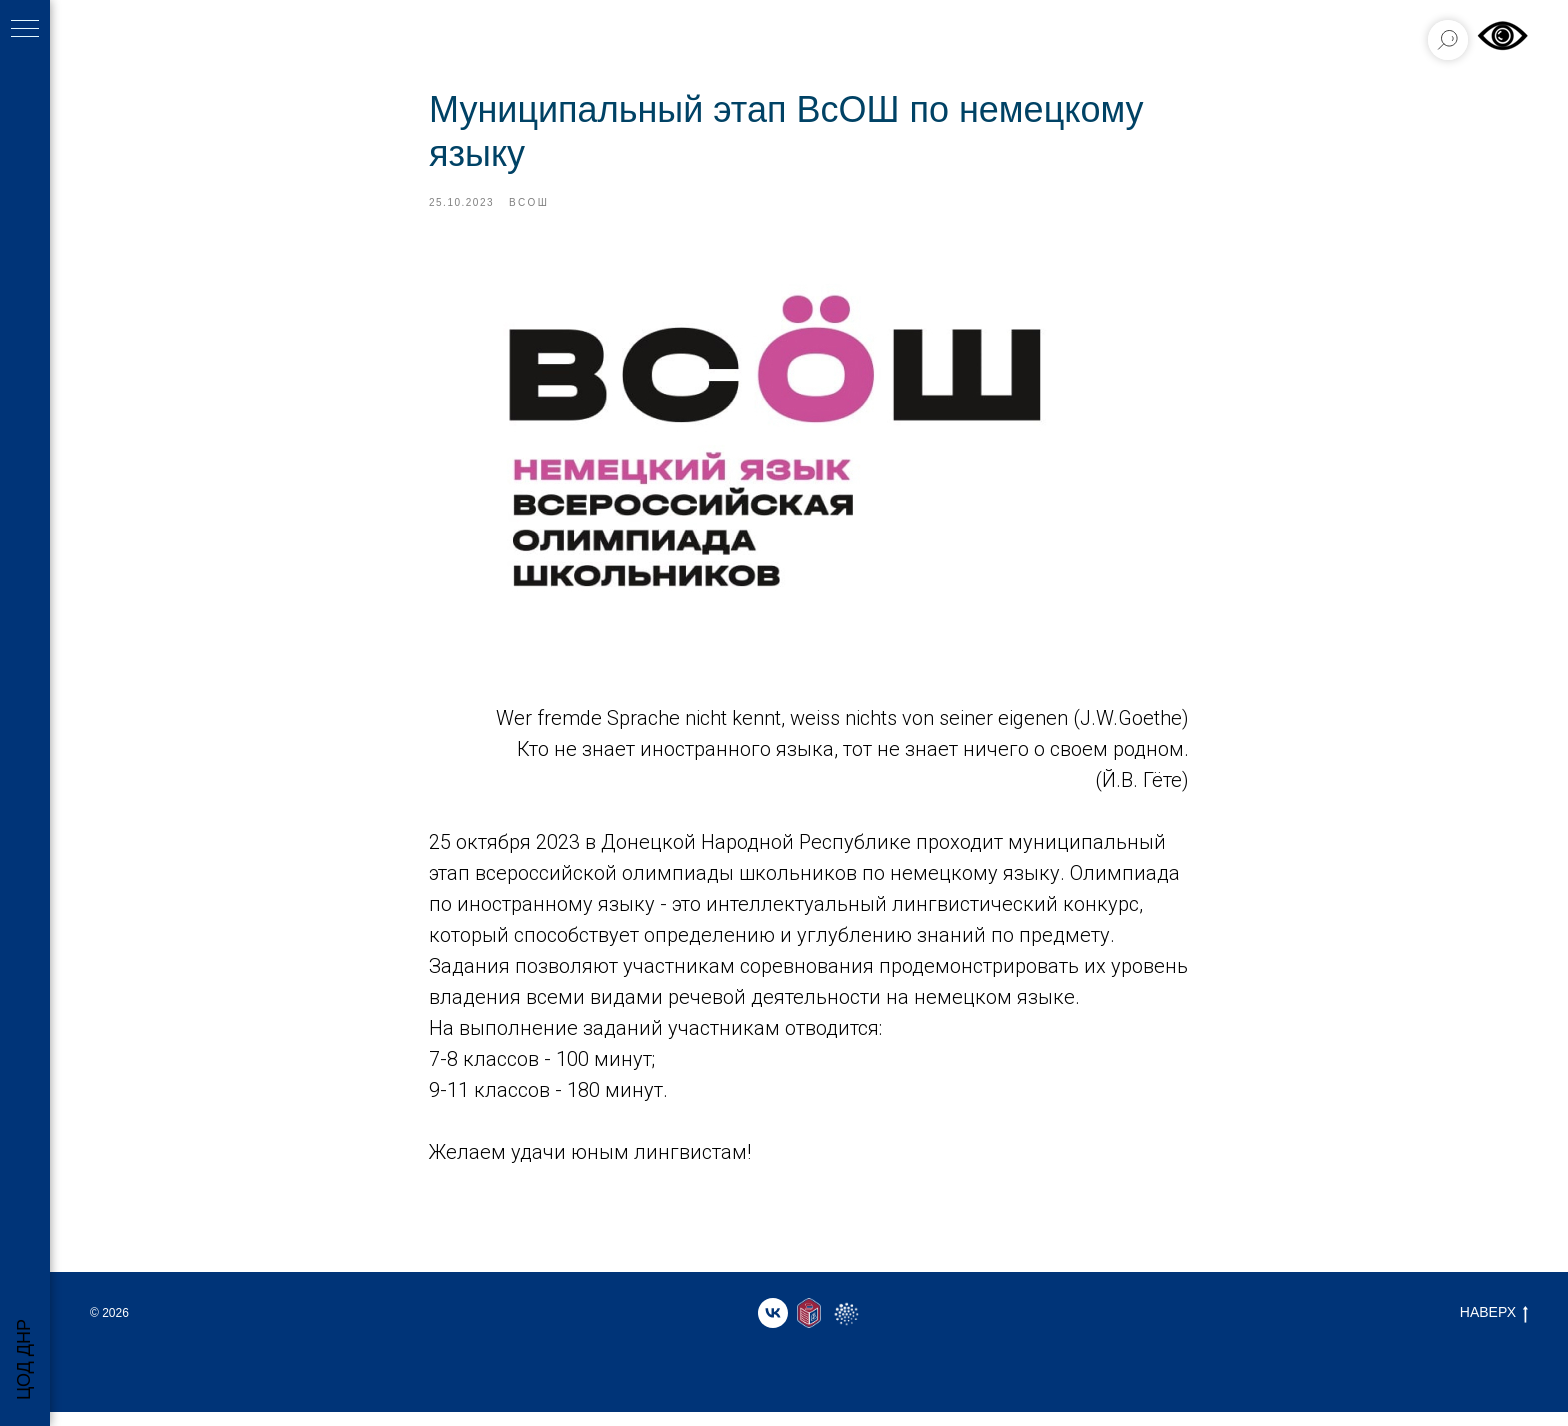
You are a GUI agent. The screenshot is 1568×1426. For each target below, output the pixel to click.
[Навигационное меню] (25, 30)
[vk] (773, 1327)
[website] (809, 1327)
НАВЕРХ (1494, 1327)
